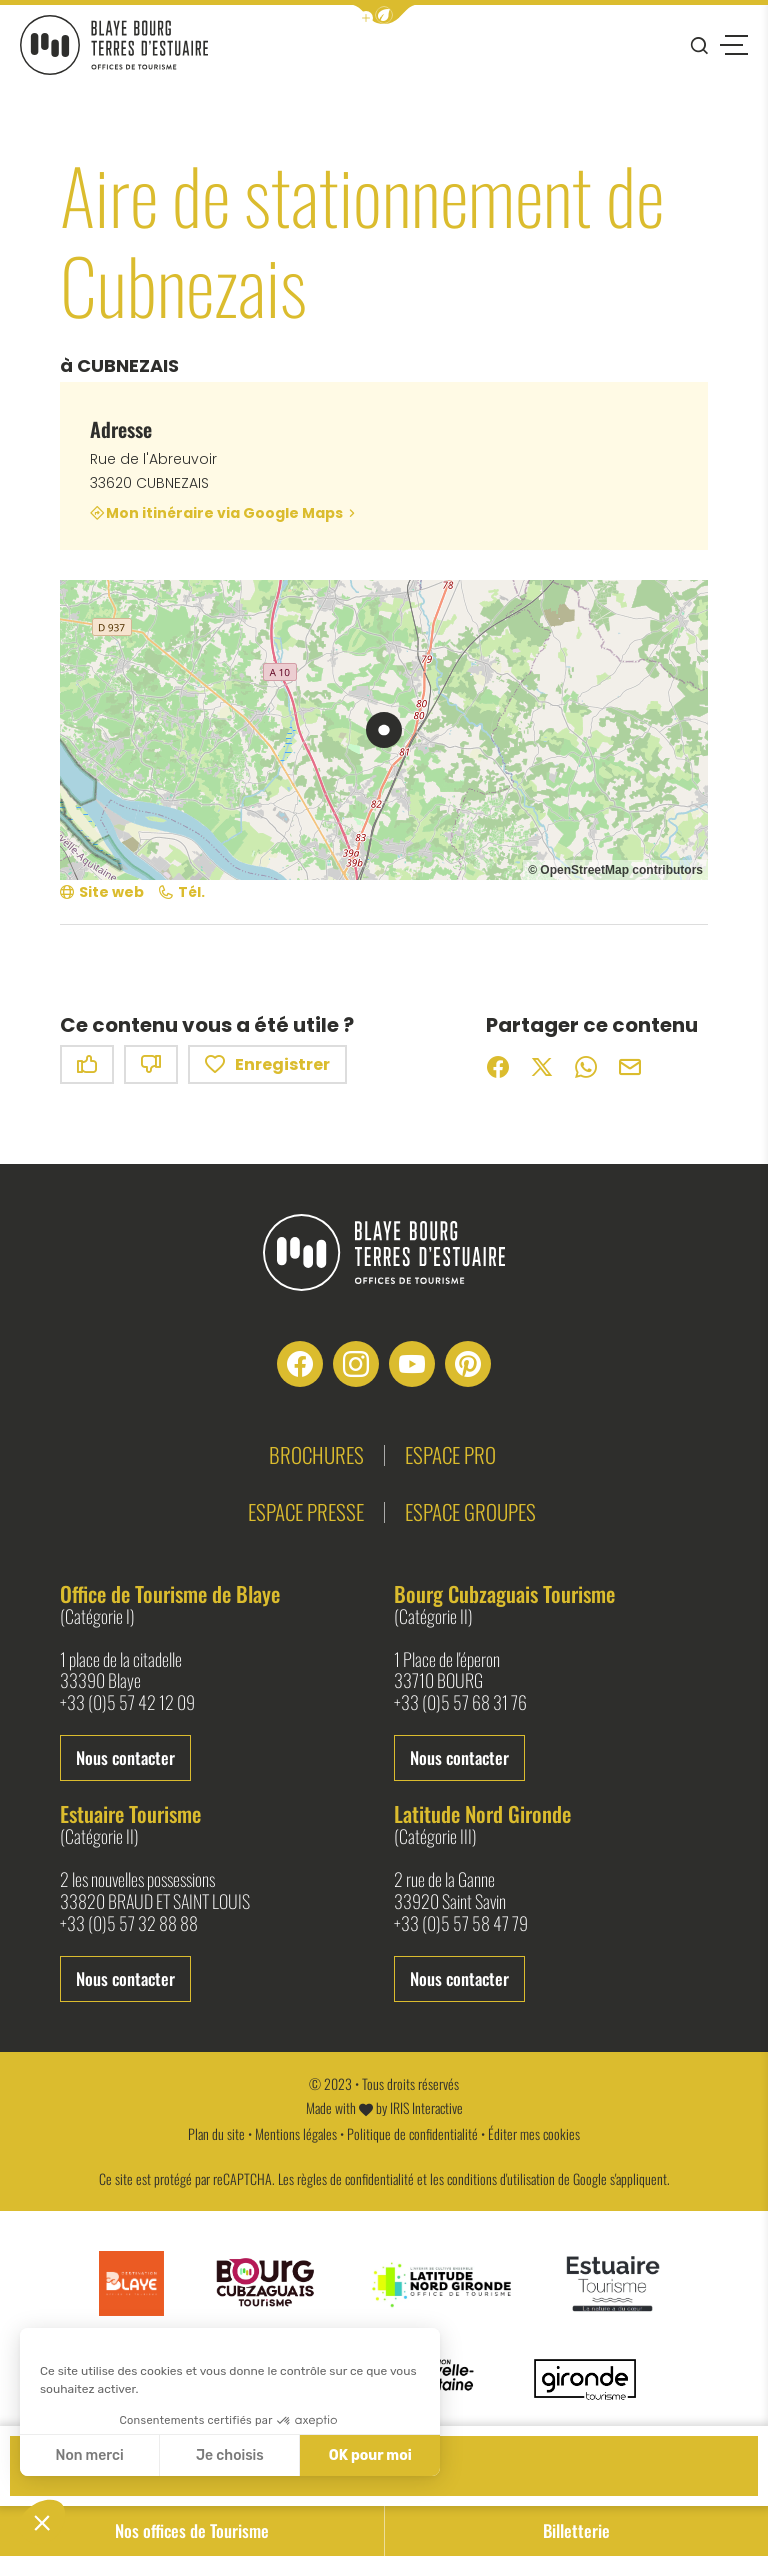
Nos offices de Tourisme (192, 2530)
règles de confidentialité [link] (355, 2178)
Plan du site (216, 2133)
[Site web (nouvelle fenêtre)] (102, 892)
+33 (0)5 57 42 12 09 (127, 1703)
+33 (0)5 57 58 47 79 (461, 1924)
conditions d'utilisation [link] (501, 2178)
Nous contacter (125, 1757)
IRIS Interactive (426, 2107)
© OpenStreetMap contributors (615, 870)
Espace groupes (470, 1511)
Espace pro (450, 1454)
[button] (384, 14)
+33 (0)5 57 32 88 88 (129, 1924)
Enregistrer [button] (267, 1064)
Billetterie (576, 2530)
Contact (384, 2465)
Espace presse (306, 1511)
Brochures (316, 1454)
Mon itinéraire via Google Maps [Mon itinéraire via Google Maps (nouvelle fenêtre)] (224, 513)
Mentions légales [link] (296, 2133)
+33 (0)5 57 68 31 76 (460, 1703)
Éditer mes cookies (534, 2133)
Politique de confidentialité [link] (412, 2133)
